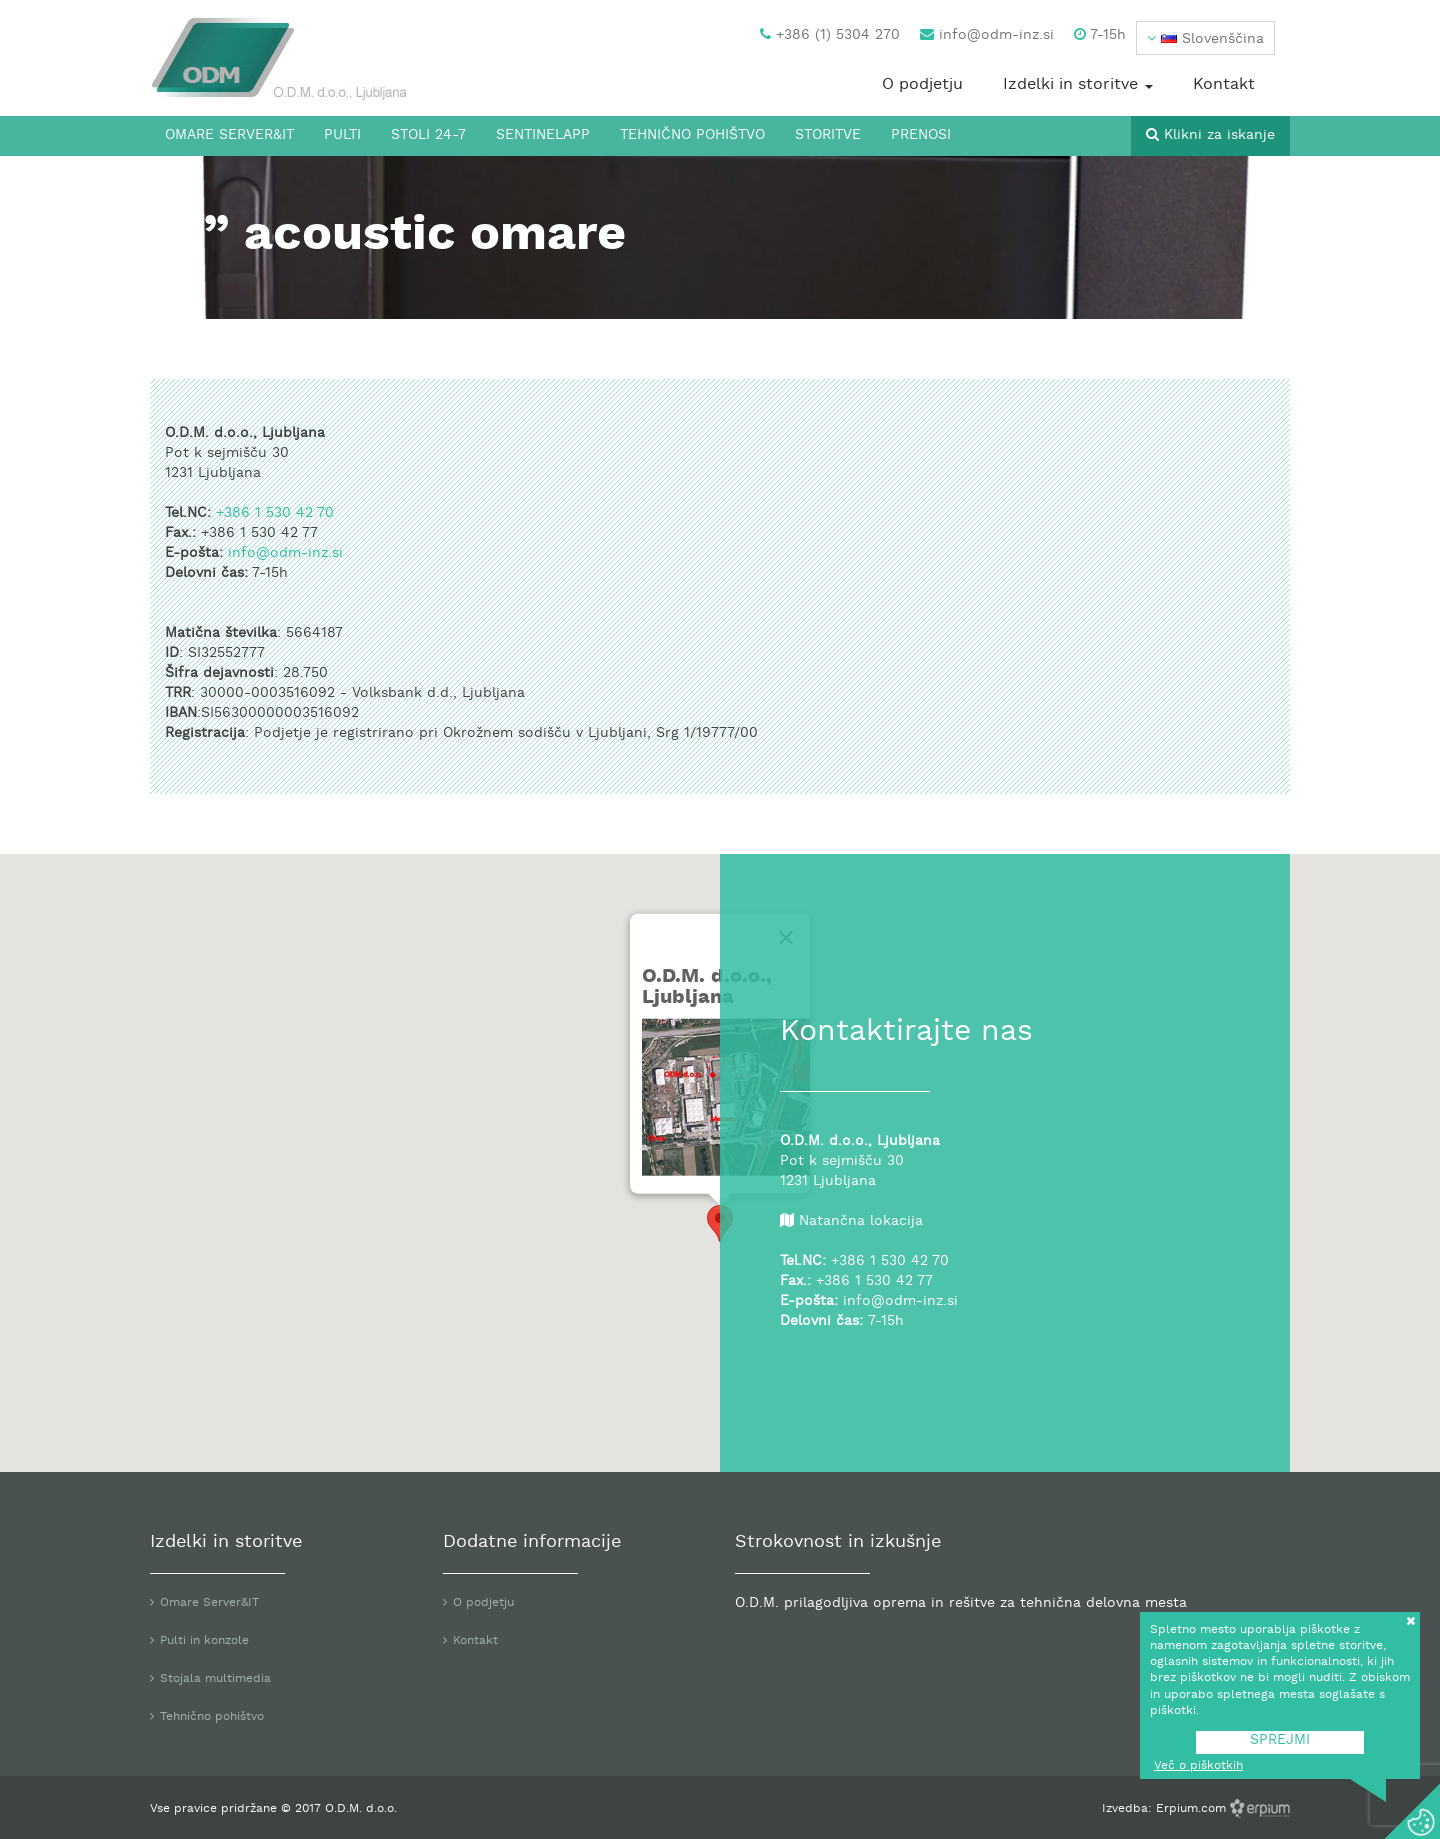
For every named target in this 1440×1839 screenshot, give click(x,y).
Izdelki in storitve (1078, 85)
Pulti (342, 135)
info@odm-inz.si (987, 35)
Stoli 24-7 (428, 135)
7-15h (1100, 35)
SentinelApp (543, 135)
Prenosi (921, 135)
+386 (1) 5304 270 (830, 35)
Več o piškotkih (1198, 1766)
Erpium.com (1193, 1809)
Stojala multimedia (215, 1679)
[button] (1205, 38)
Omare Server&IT (229, 135)
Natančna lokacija (861, 1221)
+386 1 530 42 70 (275, 513)
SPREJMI (1280, 1740)
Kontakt (1224, 85)
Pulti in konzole (204, 1641)
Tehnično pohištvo (692, 135)
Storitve (828, 135)
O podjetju (922, 85)
